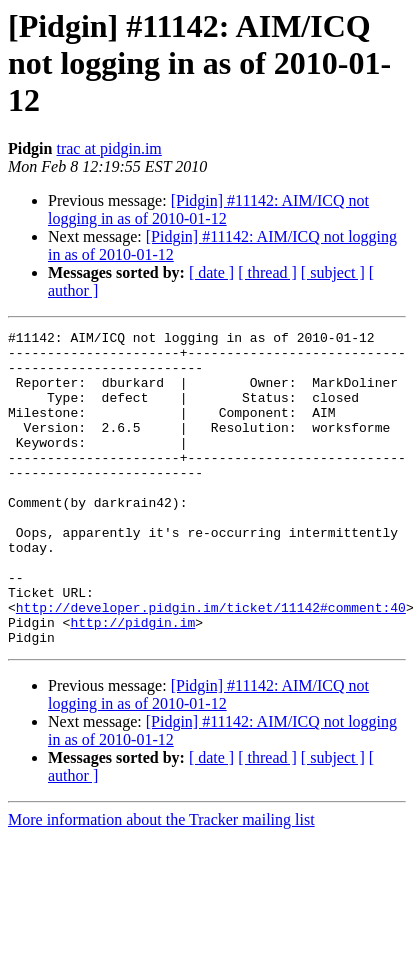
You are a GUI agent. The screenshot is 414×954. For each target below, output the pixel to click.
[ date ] (211, 272)
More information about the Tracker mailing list (161, 882)
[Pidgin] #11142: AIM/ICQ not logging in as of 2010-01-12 (208, 209)
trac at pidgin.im (108, 148)
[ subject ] (333, 272)
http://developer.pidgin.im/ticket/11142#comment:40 (211, 664)
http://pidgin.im (132, 682)
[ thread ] (267, 272)
